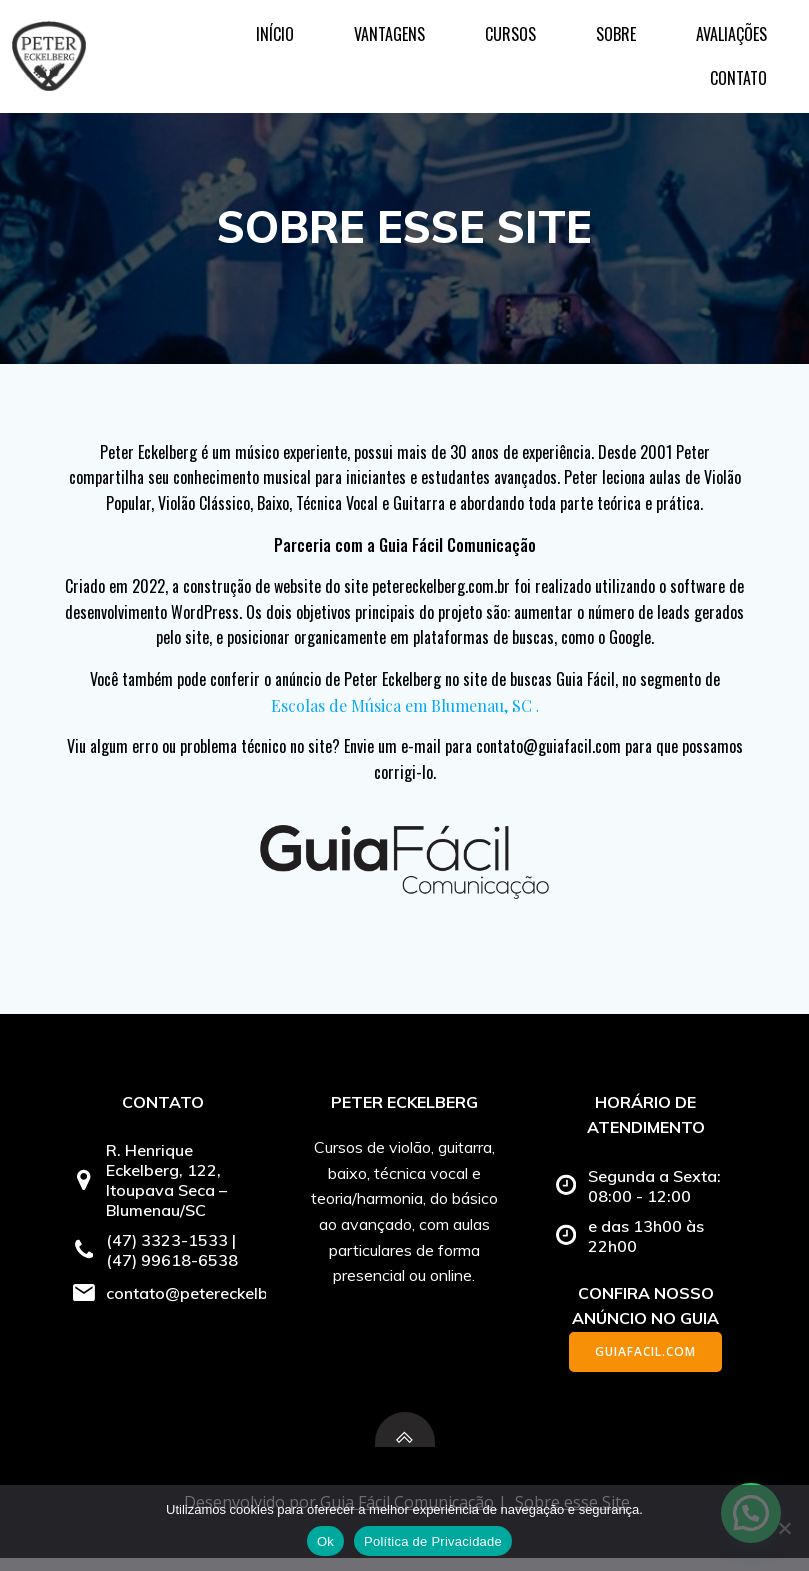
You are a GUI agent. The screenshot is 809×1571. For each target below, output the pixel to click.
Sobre (501, 45)
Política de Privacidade (433, 1541)
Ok (325, 1541)
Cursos (395, 45)
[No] (784, 1528)
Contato (740, 45)
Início (160, 45)
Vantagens (274, 45)
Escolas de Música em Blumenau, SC (401, 709)
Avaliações (616, 45)
